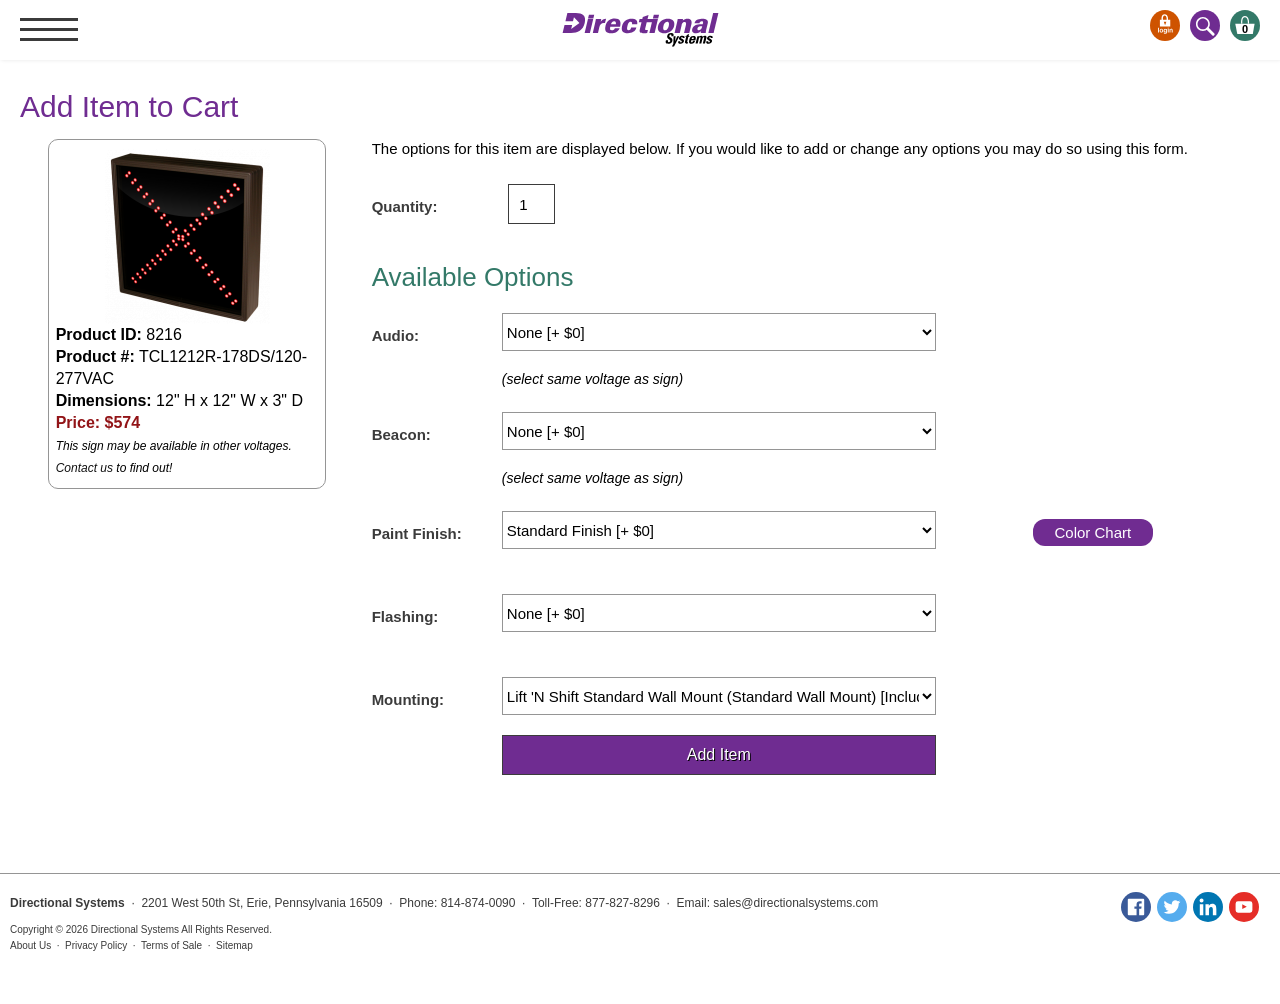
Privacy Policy (96, 945)
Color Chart (1092, 532)
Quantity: (405, 206)
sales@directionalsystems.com (795, 903)
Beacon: (401, 434)
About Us (30, 945)
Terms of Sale (171, 945)
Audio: (395, 335)
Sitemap (234, 945)
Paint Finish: (417, 533)
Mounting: (408, 699)
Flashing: (405, 616)
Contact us (84, 468)
